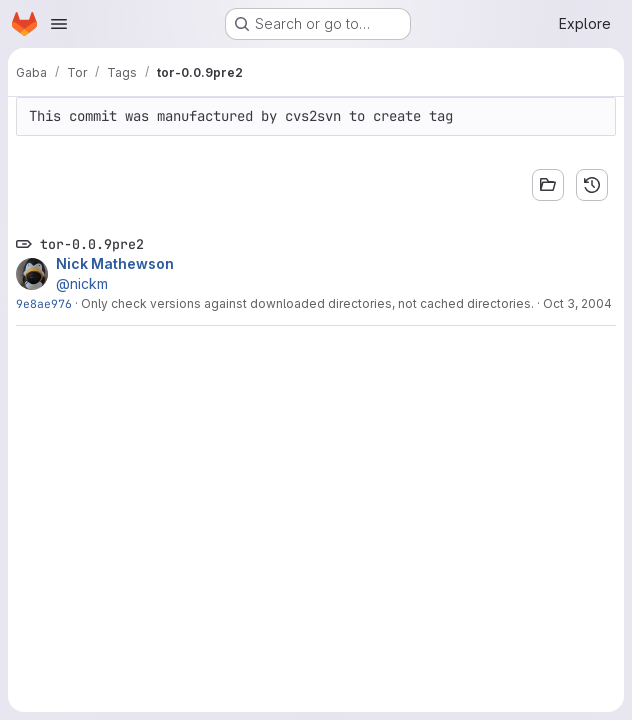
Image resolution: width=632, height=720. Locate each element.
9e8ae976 (44, 303)
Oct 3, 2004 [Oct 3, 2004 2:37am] (577, 303)
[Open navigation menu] (59, 24)
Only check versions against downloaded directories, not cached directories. (307, 303)
